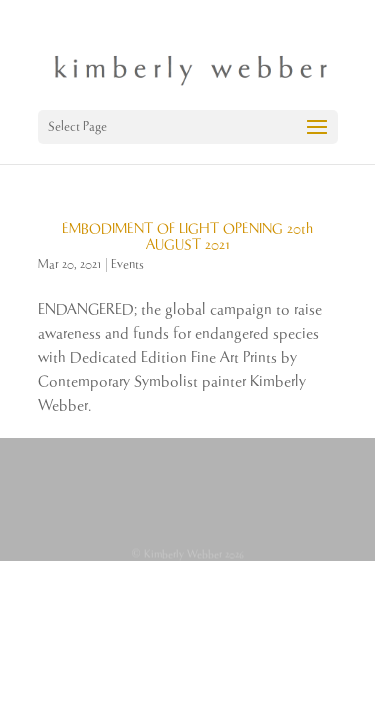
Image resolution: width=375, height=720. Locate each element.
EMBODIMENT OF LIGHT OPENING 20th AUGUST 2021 (187, 237)
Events (127, 264)
